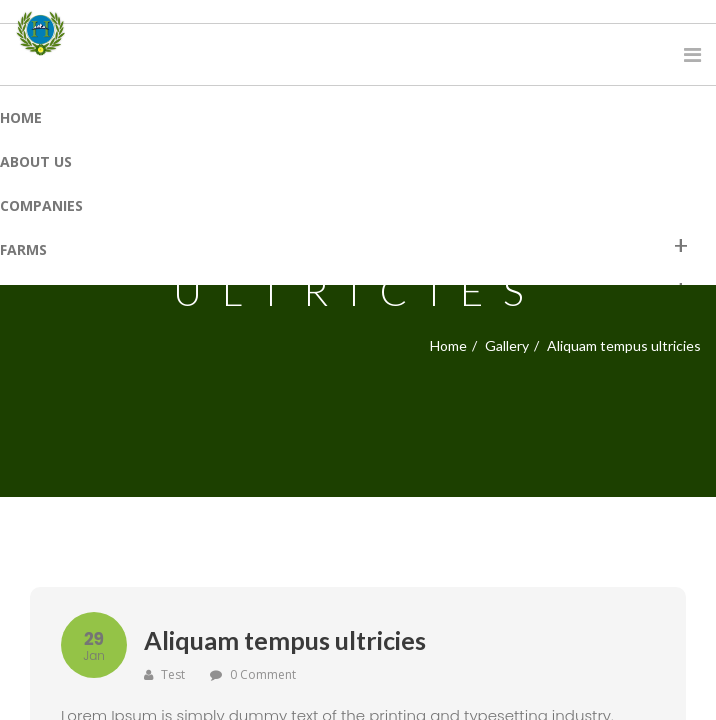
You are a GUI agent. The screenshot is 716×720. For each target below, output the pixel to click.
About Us (36, 161)
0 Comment (263, 674)
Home (21, 117)
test (164, 674)
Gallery (507, 345)
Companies (41, 205)
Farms (23, 249)
